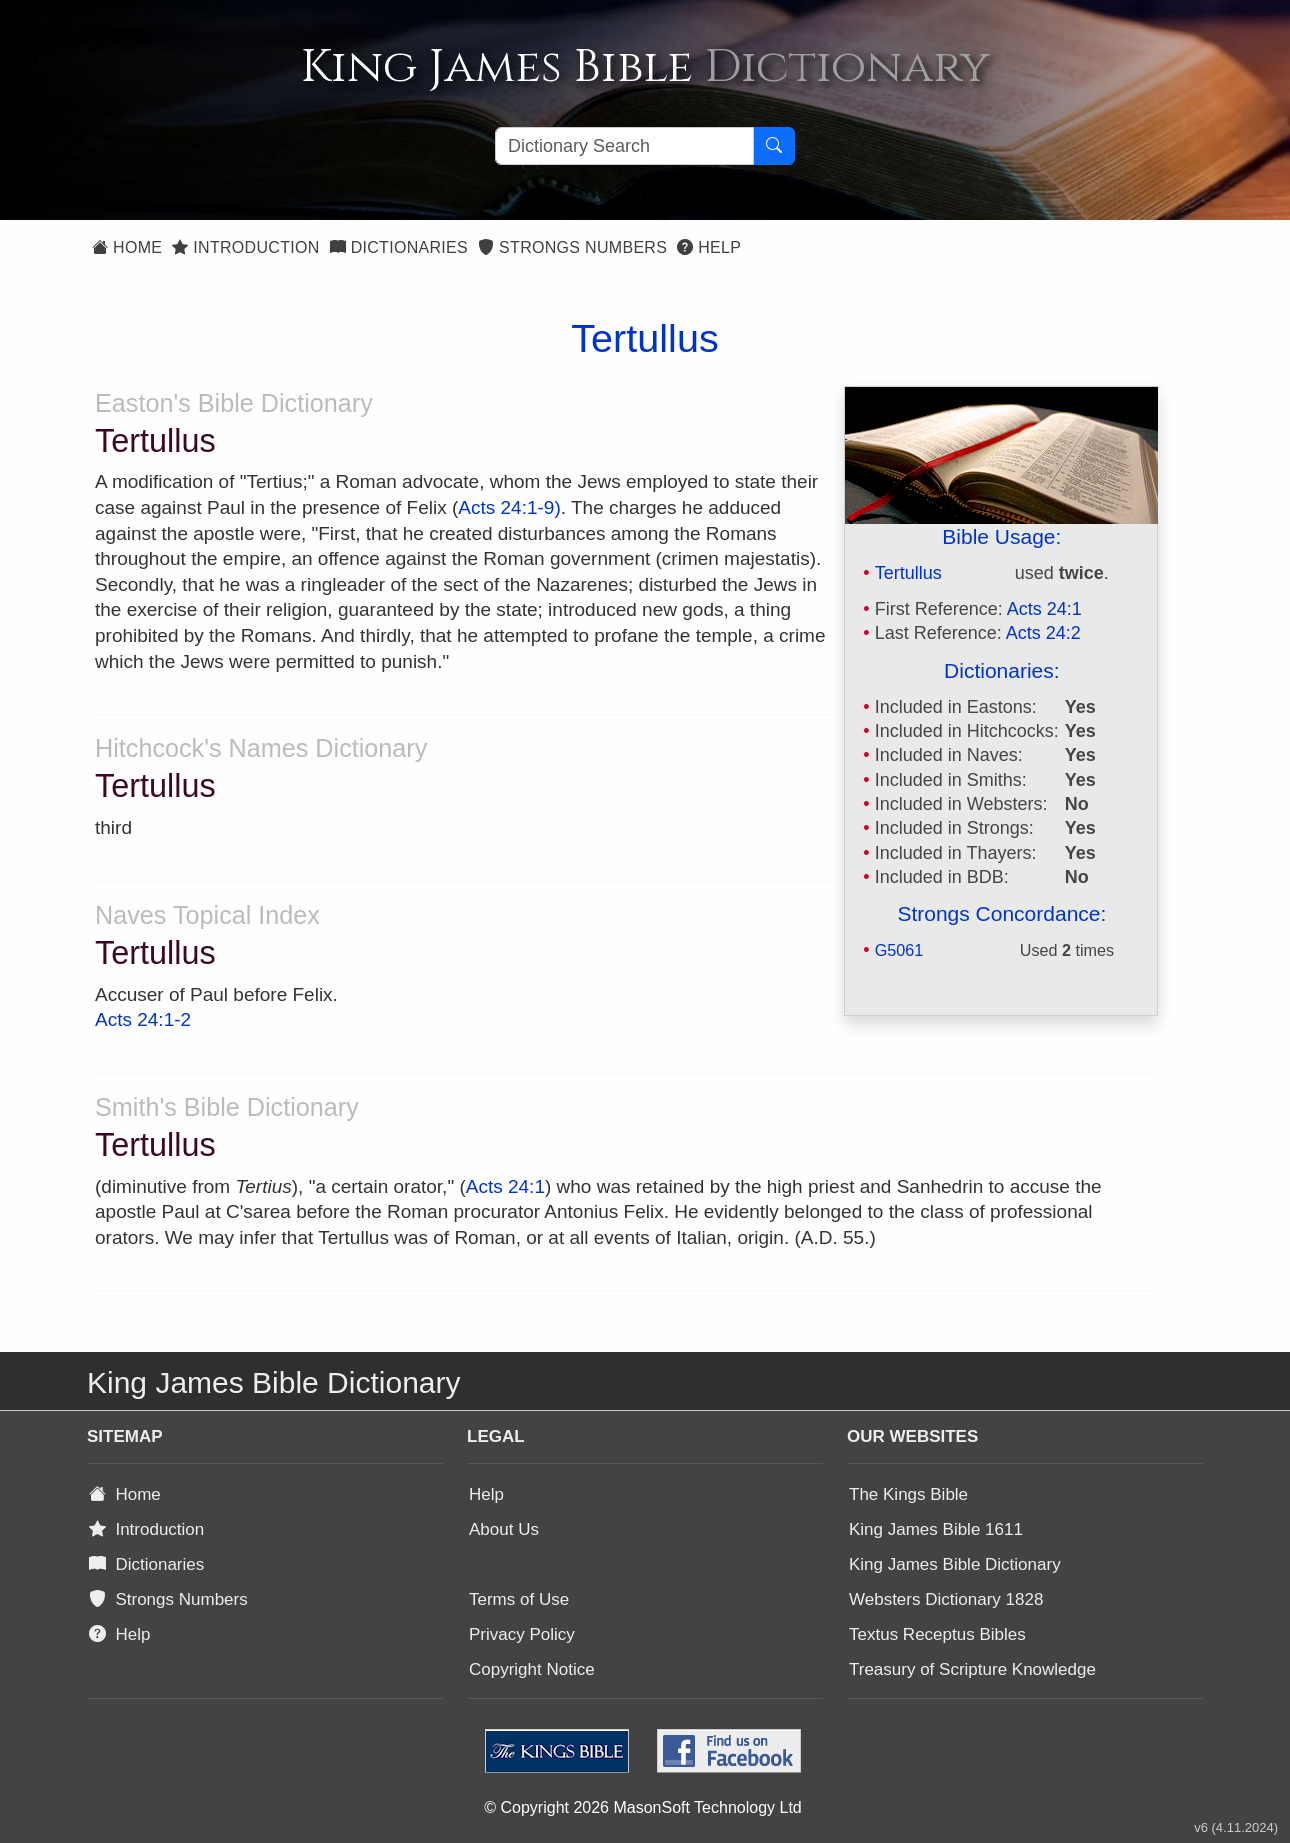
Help (709, 247)
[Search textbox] (624, 146)
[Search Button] (774, 146)
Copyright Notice (532, 1669)
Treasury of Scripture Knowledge (972, 1669)
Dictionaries (399, 247)
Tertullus (908, 573)
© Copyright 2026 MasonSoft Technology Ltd (642, 1807)
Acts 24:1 (1044, 609)
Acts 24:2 (1043, 633)
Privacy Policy (522, 1634)
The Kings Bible (908, 1494)
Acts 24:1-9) (509, 507)
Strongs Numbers (572, 247)
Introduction (245, 247)
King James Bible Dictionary (955, 1564)
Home (127, 247)
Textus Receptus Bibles (937, 1634)
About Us (504, 1529)
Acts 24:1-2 (143, 1019)
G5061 (899, 950)
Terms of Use (519, 1599)
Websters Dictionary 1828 (946, 1599)
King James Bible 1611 (936, 1529)
